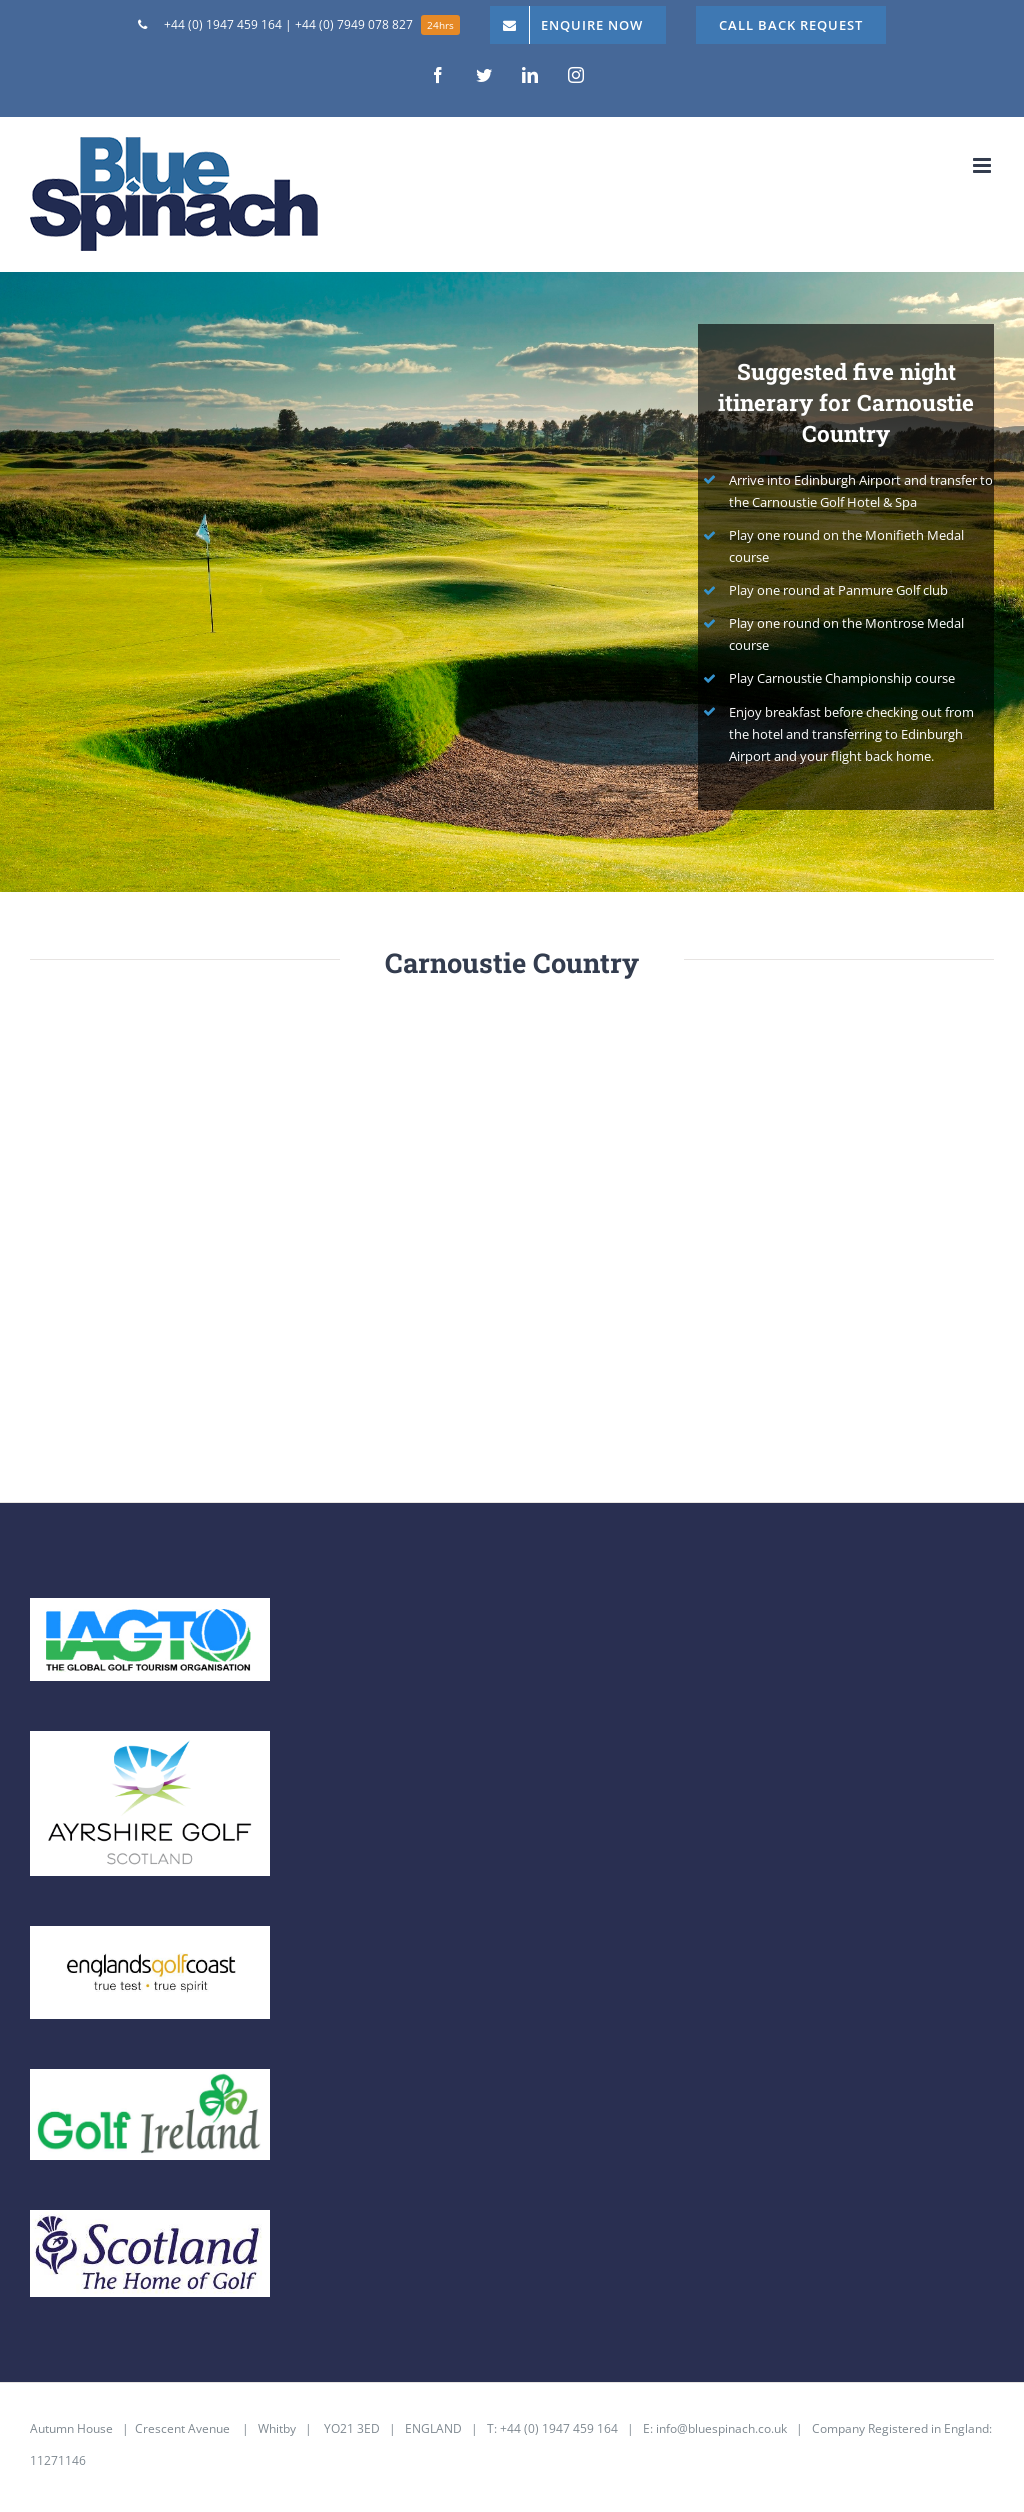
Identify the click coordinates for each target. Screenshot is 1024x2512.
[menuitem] (299, 25)
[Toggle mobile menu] (983, 165)
